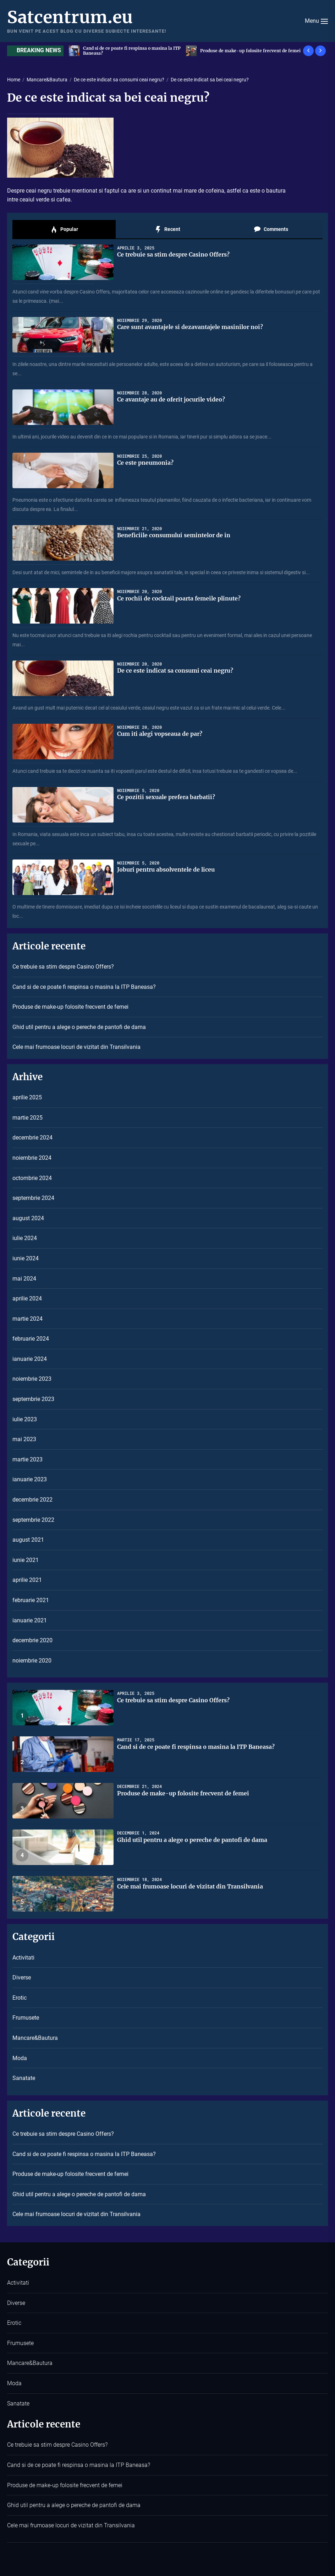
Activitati (23, 1957)
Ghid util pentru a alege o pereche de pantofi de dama (79, 1027)
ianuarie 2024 (29, 1359)
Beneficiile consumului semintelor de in (174, 535)
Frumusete (25, 2017)
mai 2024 (24, 1278)
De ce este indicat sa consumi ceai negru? (175, 670)
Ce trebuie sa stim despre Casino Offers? (126, 50)
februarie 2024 (30, 1338)
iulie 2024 (24, 1238)
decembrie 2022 (32, 1499)
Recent (167, 229)
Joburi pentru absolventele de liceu (166, 869)
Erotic (19, 1997)
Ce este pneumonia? (145, 462)
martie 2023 (27, 1459)
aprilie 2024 (27, 1298)
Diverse (21, 1977)
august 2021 (28, 1539)
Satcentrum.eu (70, 17)
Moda (19, 2058)
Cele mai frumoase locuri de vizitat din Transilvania (76, 1047)
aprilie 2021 (27, 1580)
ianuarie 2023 (29, 1479)
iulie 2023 (24, 1419)
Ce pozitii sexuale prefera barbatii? (167, 797)
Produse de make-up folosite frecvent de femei (70, 1006)
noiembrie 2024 (31, 1157)
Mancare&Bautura (35, 2038)
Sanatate (23, 2078)
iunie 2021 (25, 1560)
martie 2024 (27, 1318)
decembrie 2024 (32, 1137)
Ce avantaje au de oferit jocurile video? (172, 399)
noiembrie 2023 (31, 1378)
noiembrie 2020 (31, 1660)
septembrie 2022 (33, 1519)
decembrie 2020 (32, 1640)
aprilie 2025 (27, 1097)
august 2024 (28, 1218)
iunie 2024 (25, 1258)
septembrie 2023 (33, 1399)
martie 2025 (27, 1117)
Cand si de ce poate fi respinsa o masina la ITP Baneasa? (250, 50)
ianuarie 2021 (29, 1620)
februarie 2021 (30, 1600)
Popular (64, 229)
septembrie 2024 (33, 1198)
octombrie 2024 (32, 1178)
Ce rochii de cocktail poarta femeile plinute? (180, 598)
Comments (271, 229)
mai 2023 (24, 1439)
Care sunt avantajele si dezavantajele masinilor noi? (191, 326)
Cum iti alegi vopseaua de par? (160, 733)
